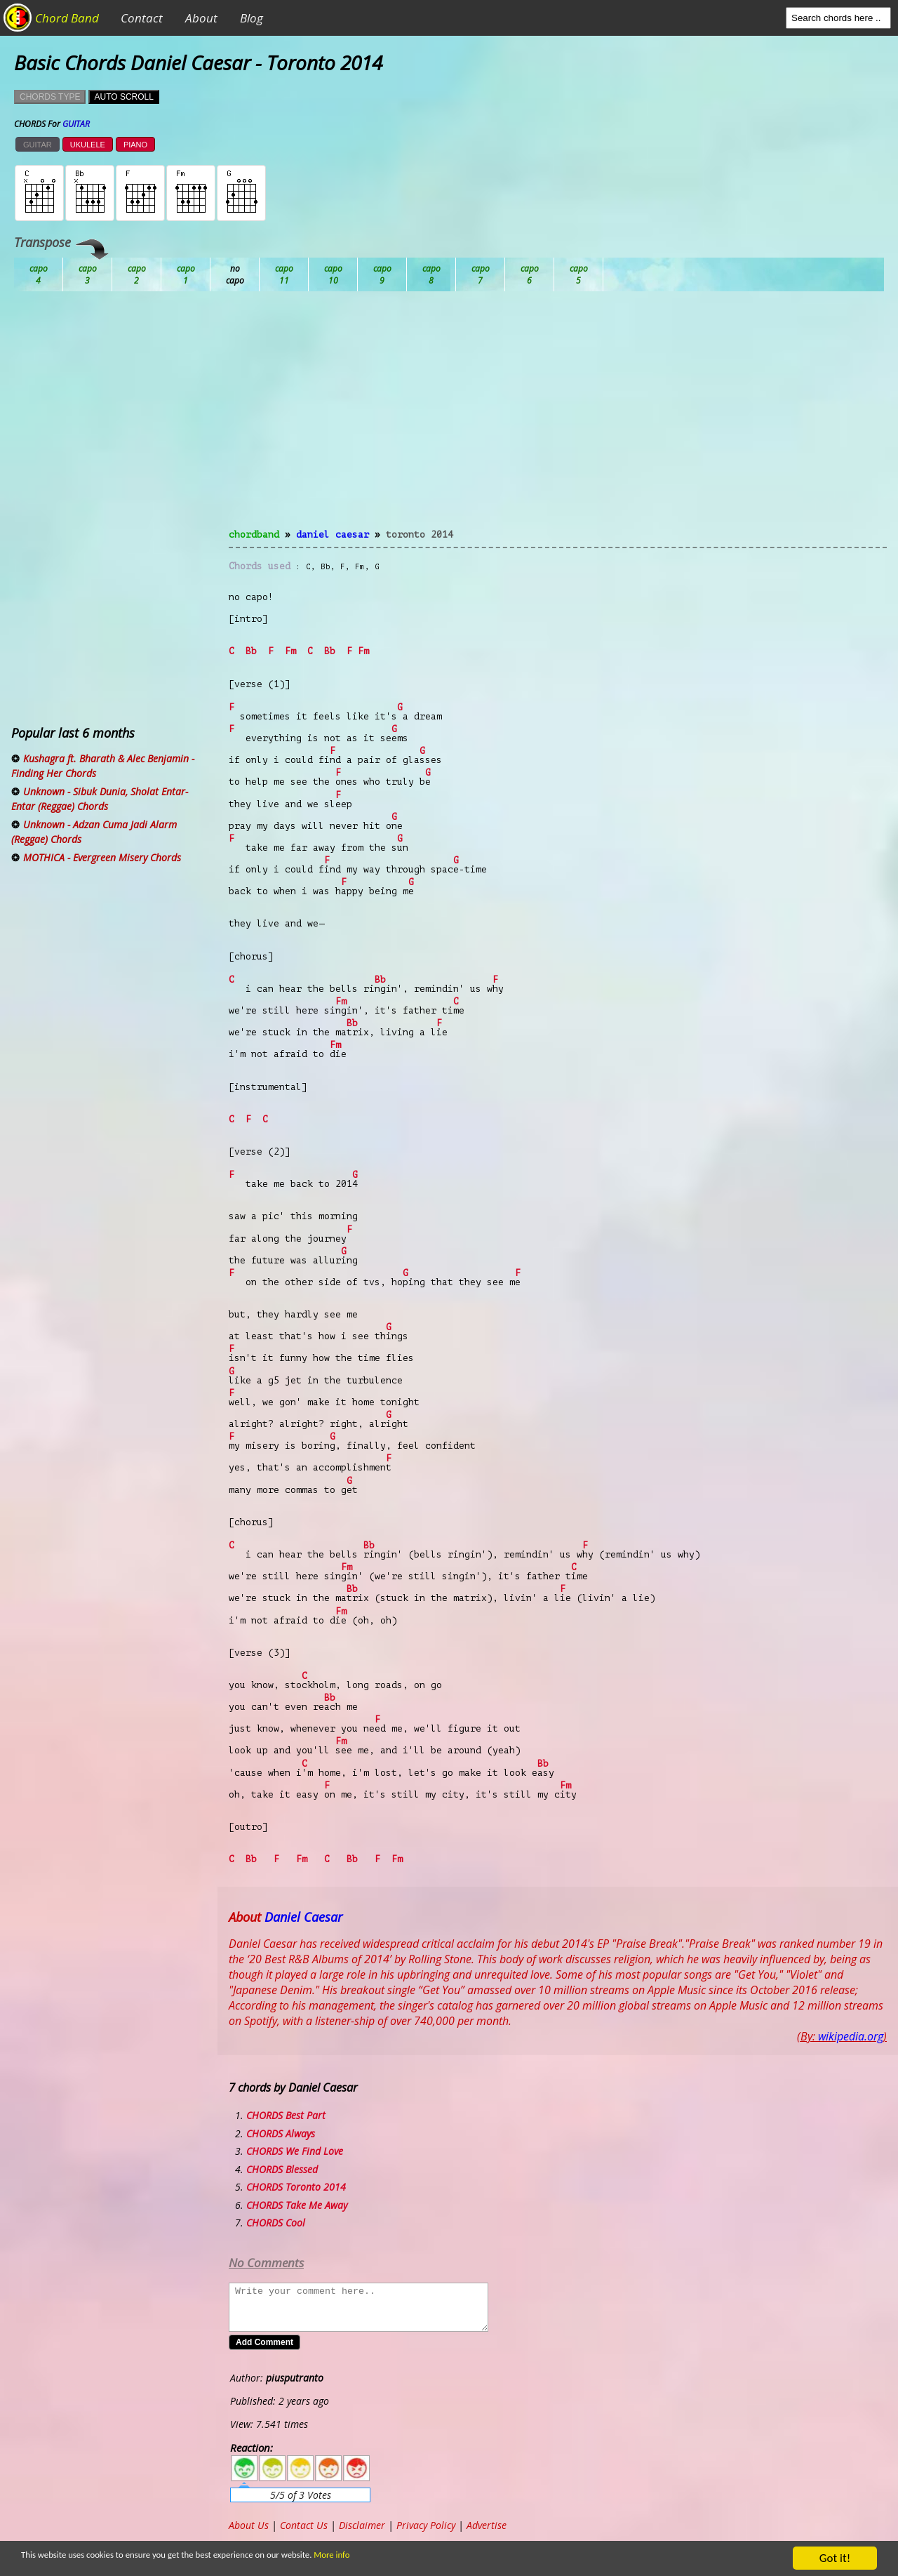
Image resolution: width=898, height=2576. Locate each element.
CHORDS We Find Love (294, 2151)
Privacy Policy (425, 2525)
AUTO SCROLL (123, 97)
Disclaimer (362, 2525)
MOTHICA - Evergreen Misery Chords (102, 857)
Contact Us (304, 2525)
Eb (382, 274)
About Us (249, 2525)
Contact (142, 18)
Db (284, 274)
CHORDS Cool (275, 2222)
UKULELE (87, 144)
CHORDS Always (280, 2133)
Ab (38, 274)
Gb (529, 274)
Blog (251, 18)
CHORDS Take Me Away (296, 2205)
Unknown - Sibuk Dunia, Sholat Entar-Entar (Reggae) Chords (99, 799)
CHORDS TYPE (50, 97)
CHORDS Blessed (282, 2169)
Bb (136, 274)
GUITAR (37, 144)
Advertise (487, 2525)
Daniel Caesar (332, 534)
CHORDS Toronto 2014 (296, 2186)
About (201, 18)
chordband (254, 534)
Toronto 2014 (419, 534)
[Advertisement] (558, 418)
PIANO (135, 144)
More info (421, 2558)
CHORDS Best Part (286, 2115)
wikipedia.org (850, 2036)
